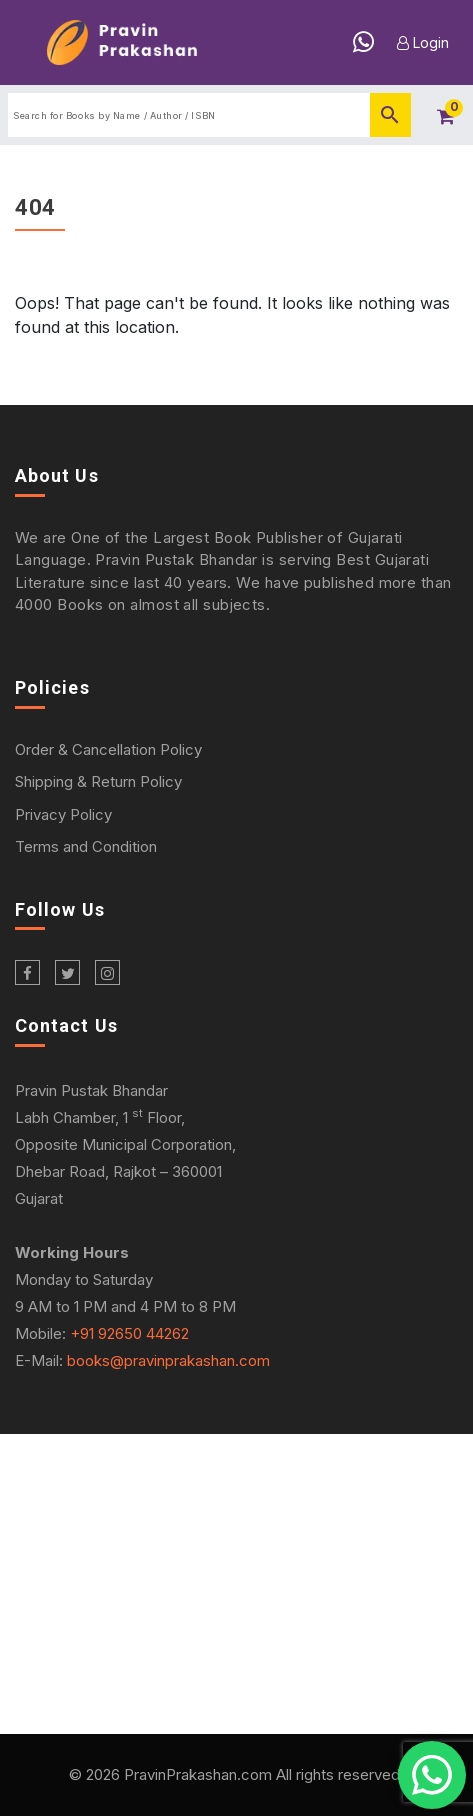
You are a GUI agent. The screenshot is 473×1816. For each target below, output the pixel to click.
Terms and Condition (86, 846)
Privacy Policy (63, 814)
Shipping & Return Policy (98, 781)
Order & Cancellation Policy (108, 749)
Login (423, 42)
